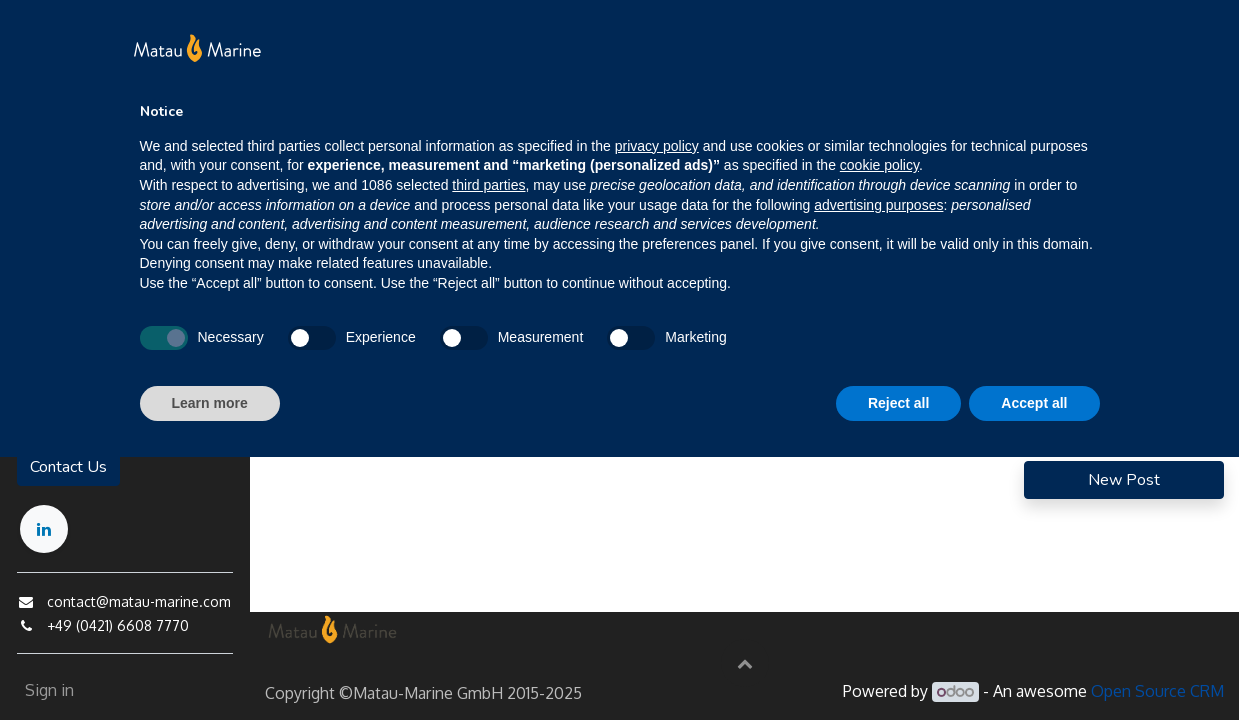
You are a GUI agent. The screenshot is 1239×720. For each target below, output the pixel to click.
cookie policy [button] (879, 165)
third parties (488, 185)
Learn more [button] (210, 403)
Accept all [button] (1034, 403)
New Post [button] (1124, 480)
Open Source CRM (1157, 691)
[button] (745, 663)
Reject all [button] (898, 403)
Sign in (48, 690)
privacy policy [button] (657, 146)
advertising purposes (878, 205)
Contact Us (67, 467)
